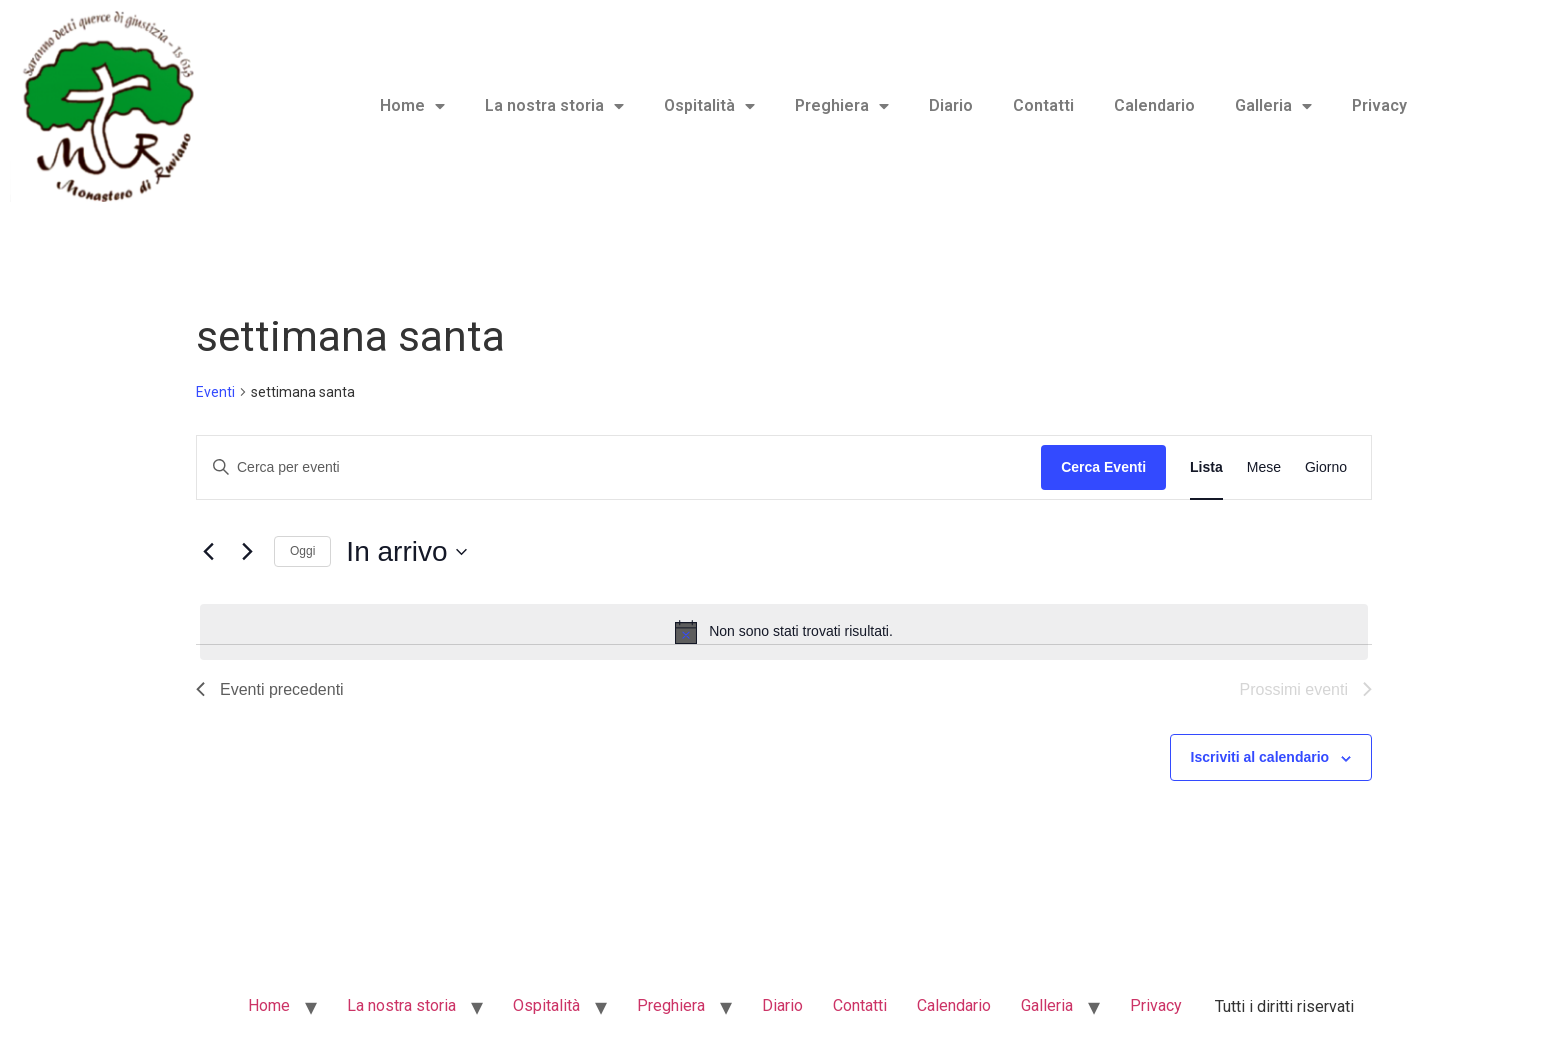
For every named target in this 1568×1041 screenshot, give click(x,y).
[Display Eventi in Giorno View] (1326, 467)
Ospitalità (709, 106)
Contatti (1043, 105)
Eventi (215, 392)
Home (412, 106)
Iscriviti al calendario (1260, 757)
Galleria (1273, 106)
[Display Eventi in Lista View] (1206, 467)
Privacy (1379, 105)
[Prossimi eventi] (247, 552)
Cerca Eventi (1103, 467)
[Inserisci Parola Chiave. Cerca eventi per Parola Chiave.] (619, 467)
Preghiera (842, 106)
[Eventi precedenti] (208, 552)
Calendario (1154, 105)
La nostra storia (554, 106)
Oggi (302, 551)
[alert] (784, 632)
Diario (951, 105)
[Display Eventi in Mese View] (1264, 467)
